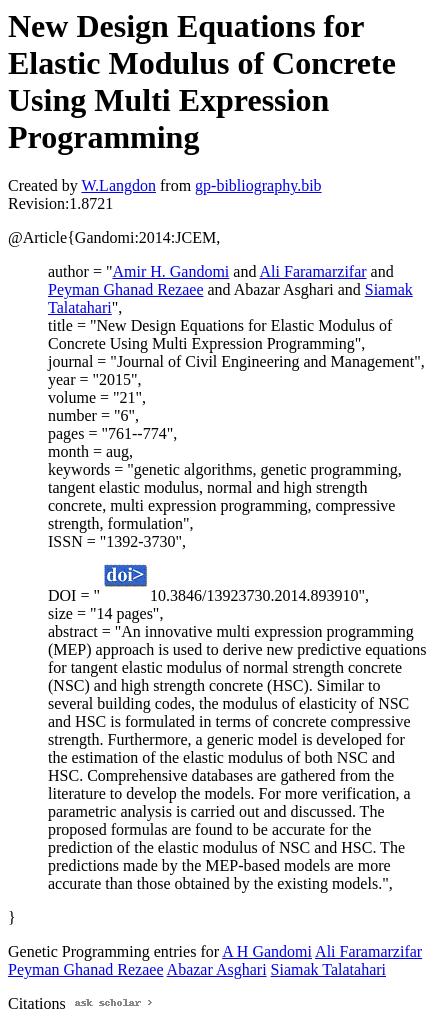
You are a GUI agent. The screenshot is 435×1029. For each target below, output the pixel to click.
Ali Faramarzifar (313, 271)
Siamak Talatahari (328, 969)
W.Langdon (118, 185)
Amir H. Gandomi (170, 271)
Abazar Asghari (217, 969)
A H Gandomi (267, 951)
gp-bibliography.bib (258, 185)
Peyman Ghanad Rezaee (125, 289)
